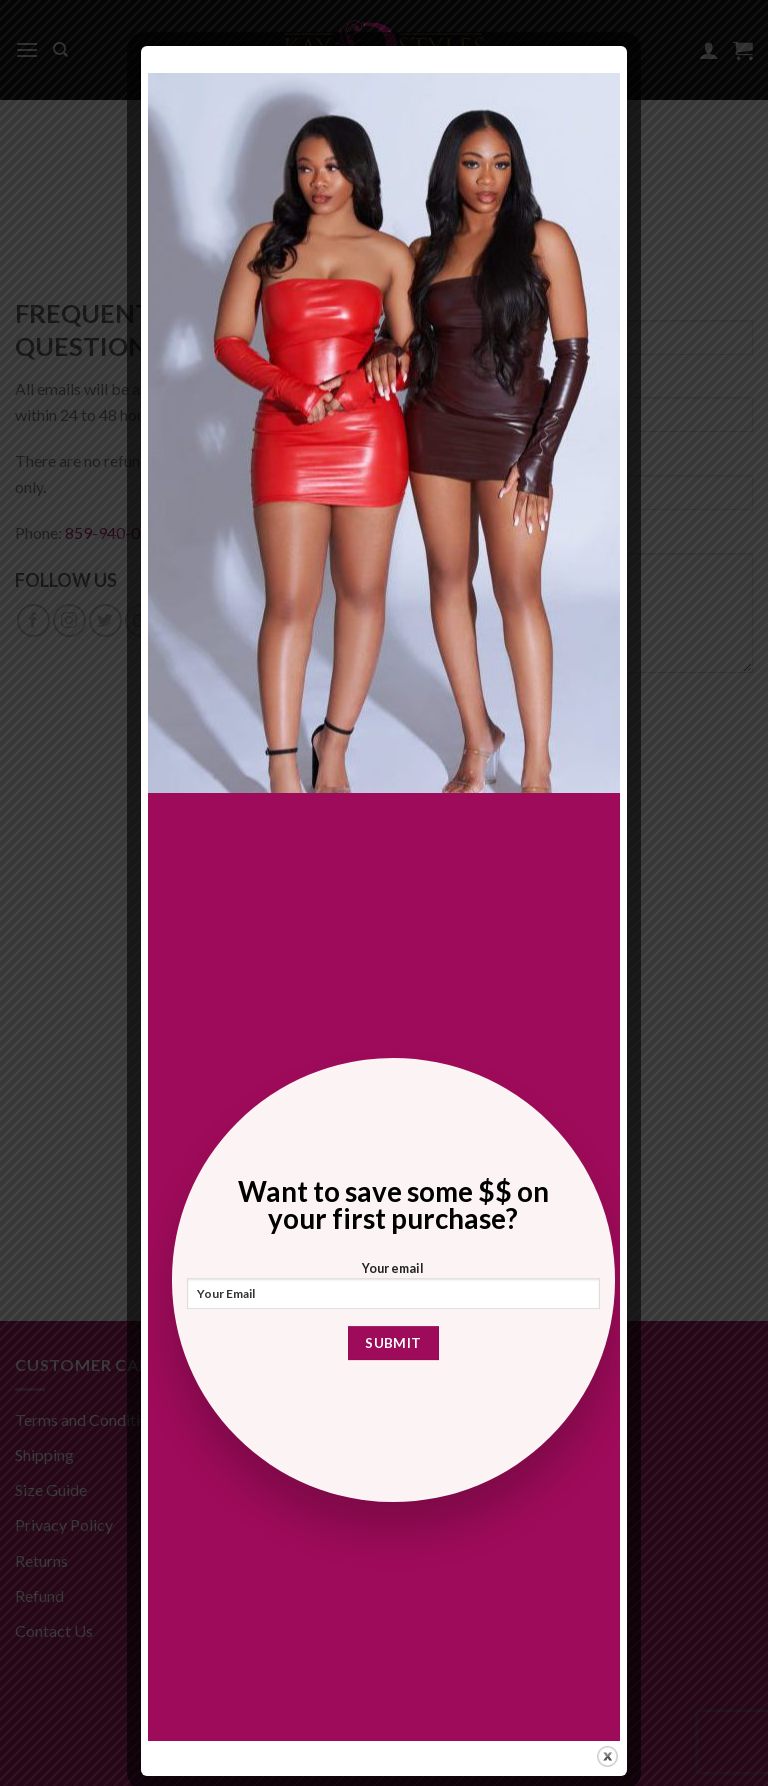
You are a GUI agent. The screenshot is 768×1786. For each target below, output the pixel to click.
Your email (394, 1291)
